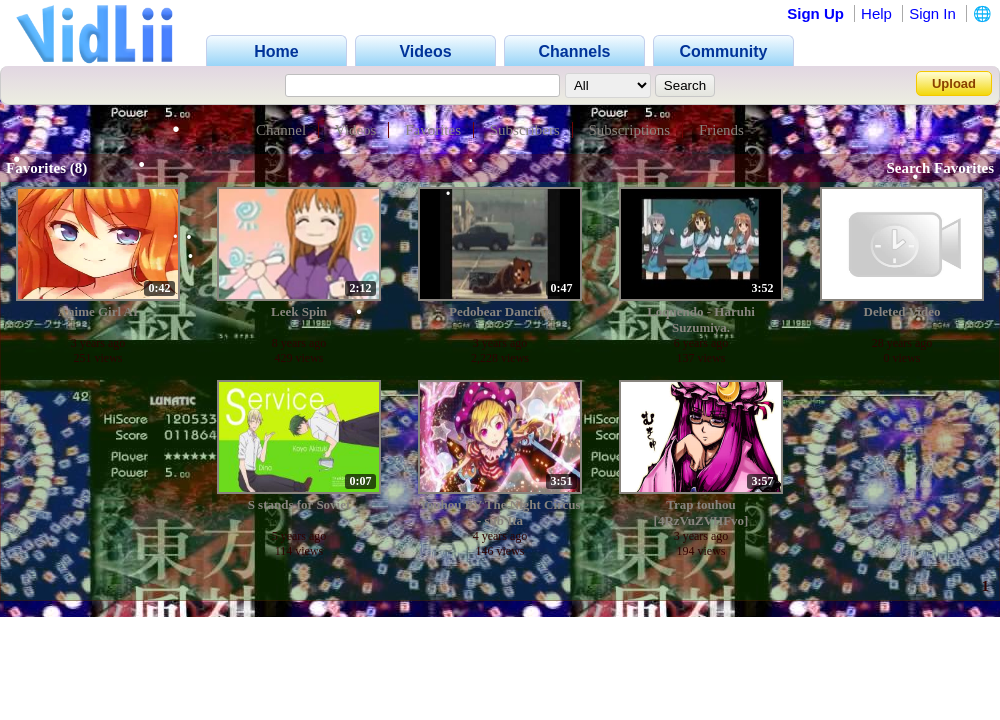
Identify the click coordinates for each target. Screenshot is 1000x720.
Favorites (433, 130)
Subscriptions (630, 130)
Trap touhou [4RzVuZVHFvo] (701, 512)
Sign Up (815, 13)
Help (876, 13)
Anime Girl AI (98, 311)
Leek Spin (299, 311)
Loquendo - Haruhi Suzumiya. (701, 319)
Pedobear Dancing (500, 311)
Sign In (932, 13)
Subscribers (525, 130)
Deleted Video (902, 311)
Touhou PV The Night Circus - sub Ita (499, 512)
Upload (954, 83)
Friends (721, 130)
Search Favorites (940, 168)
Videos (356, 130)
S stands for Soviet (299, 504)
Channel (281, 130)
